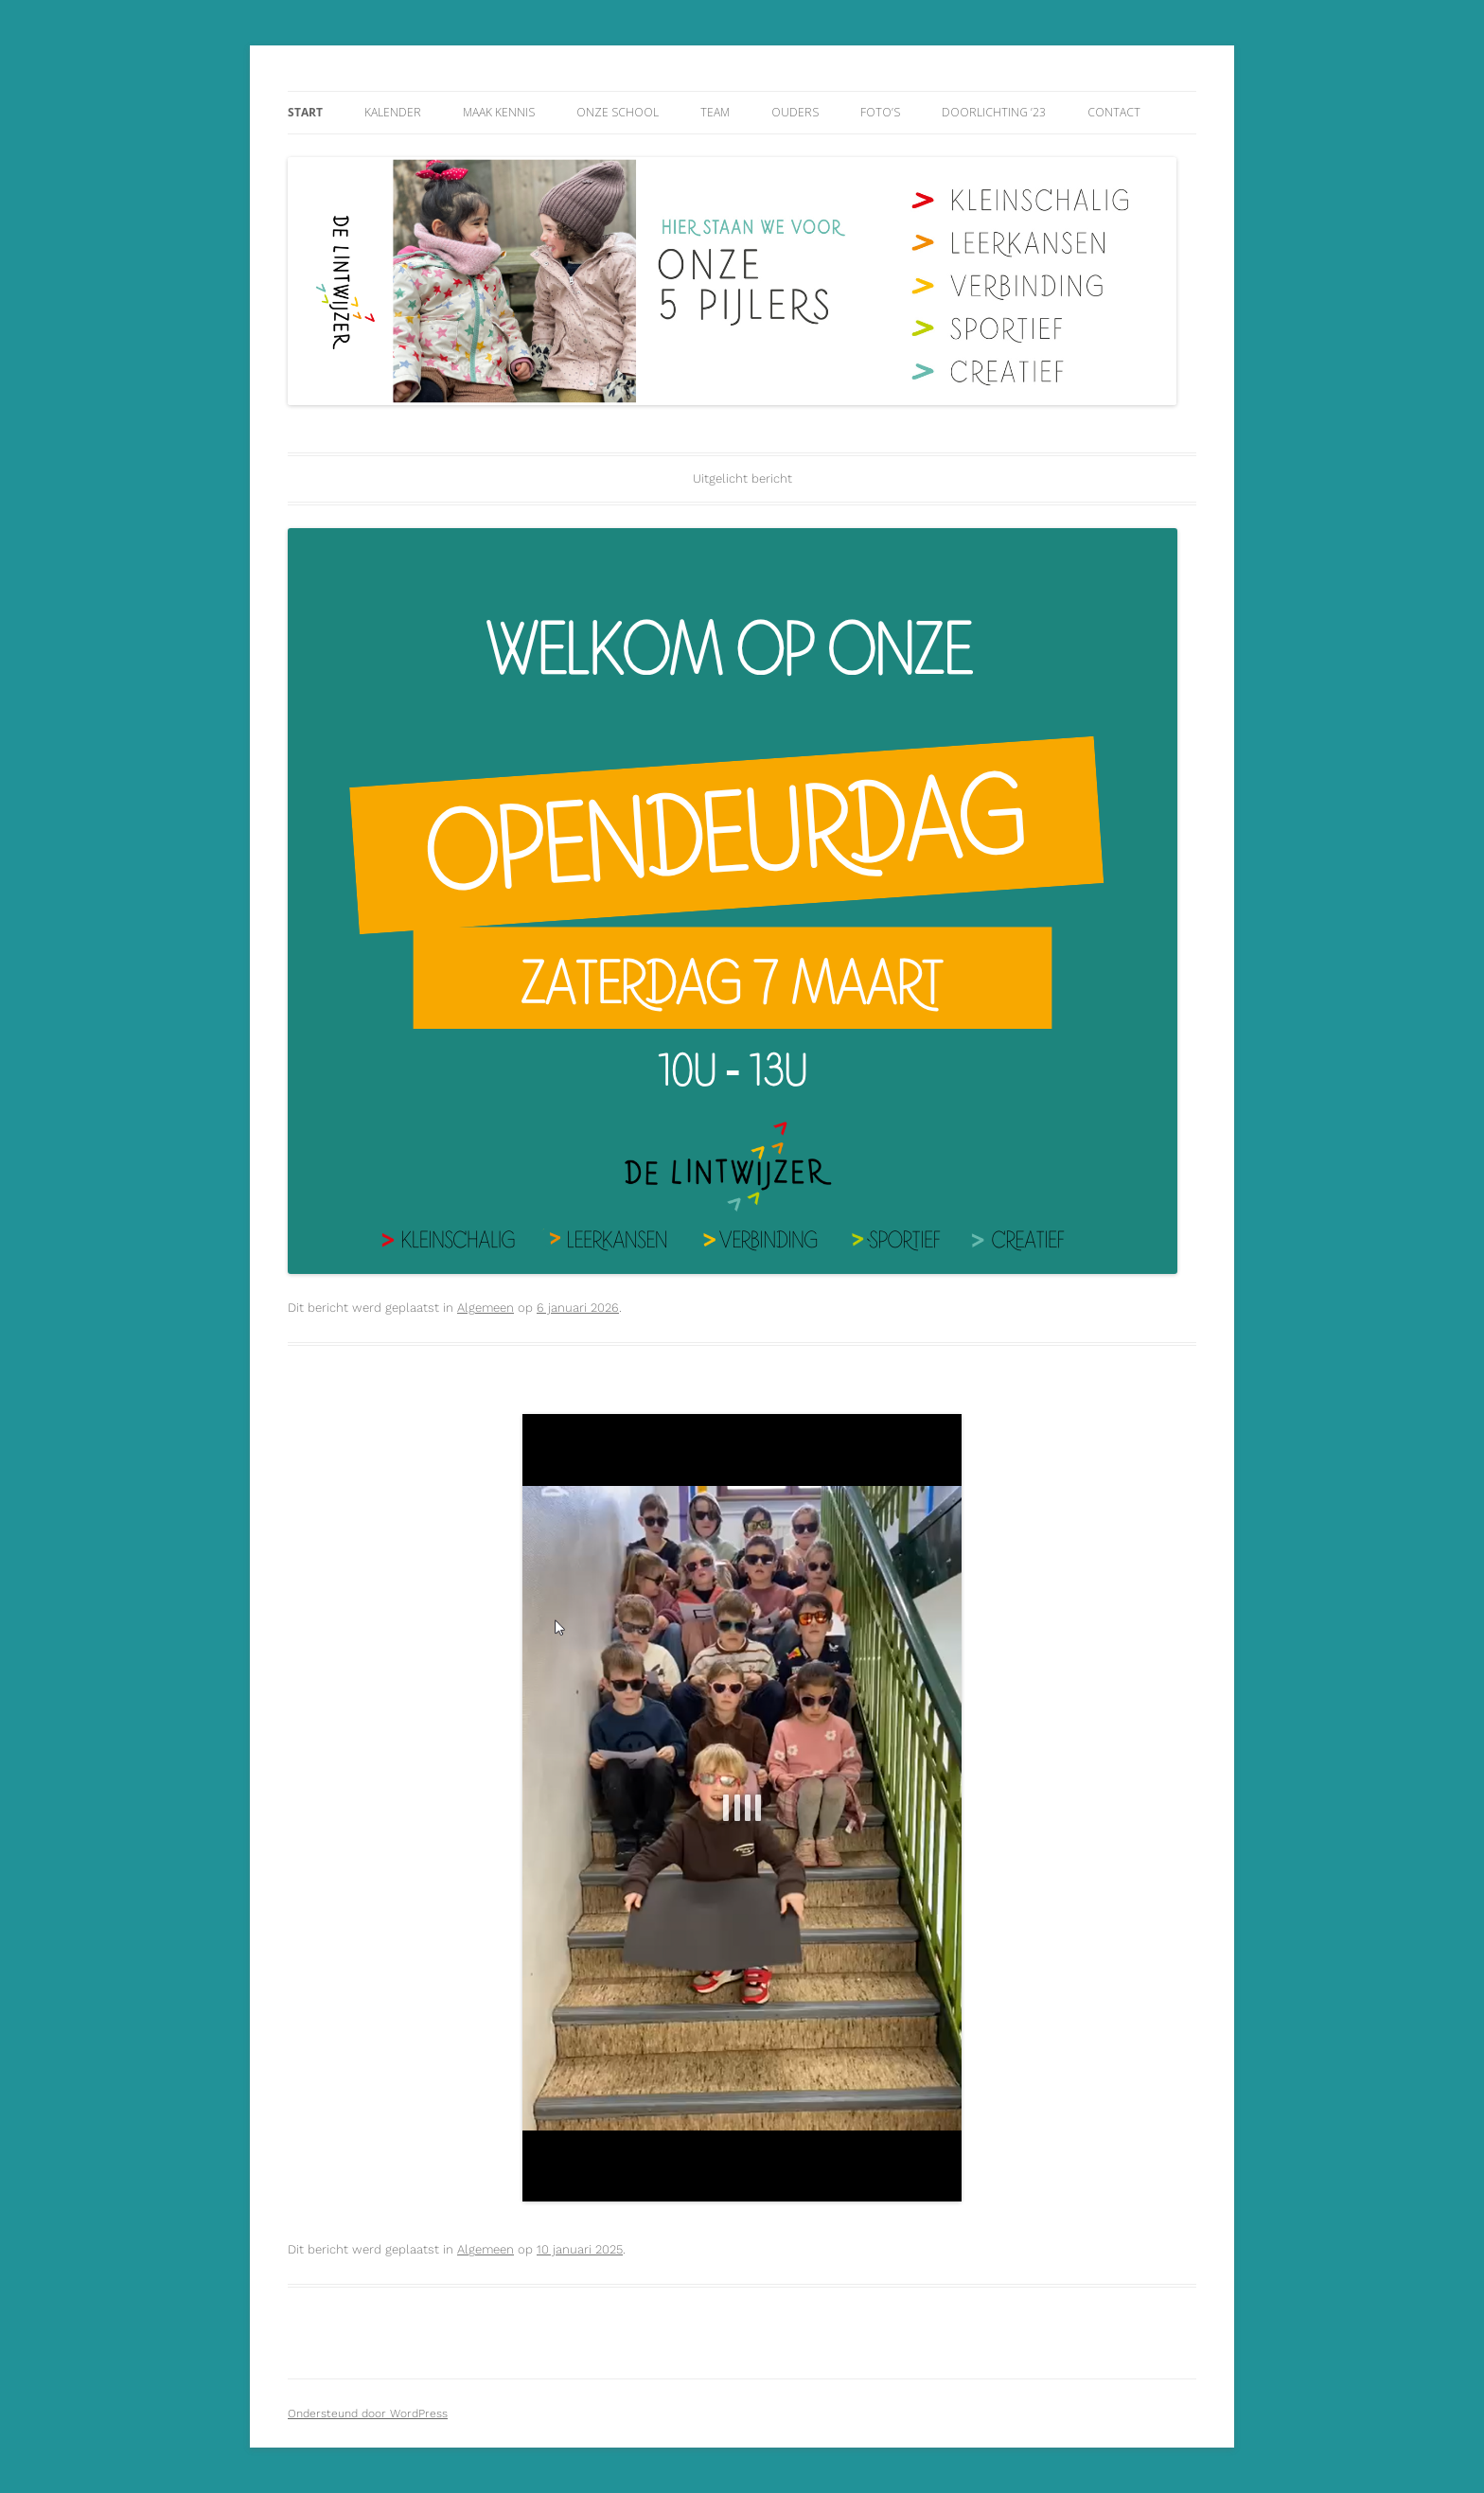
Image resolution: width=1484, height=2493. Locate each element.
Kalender (392, 112)
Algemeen (485, 1307)
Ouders (795, 112)
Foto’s (880, 112)
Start (305, 112)
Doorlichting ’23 (994, 112)
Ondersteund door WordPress (368, 2413)
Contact (1113, 112)
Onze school (617, 112)
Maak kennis (499, 112)
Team (715, 112)
